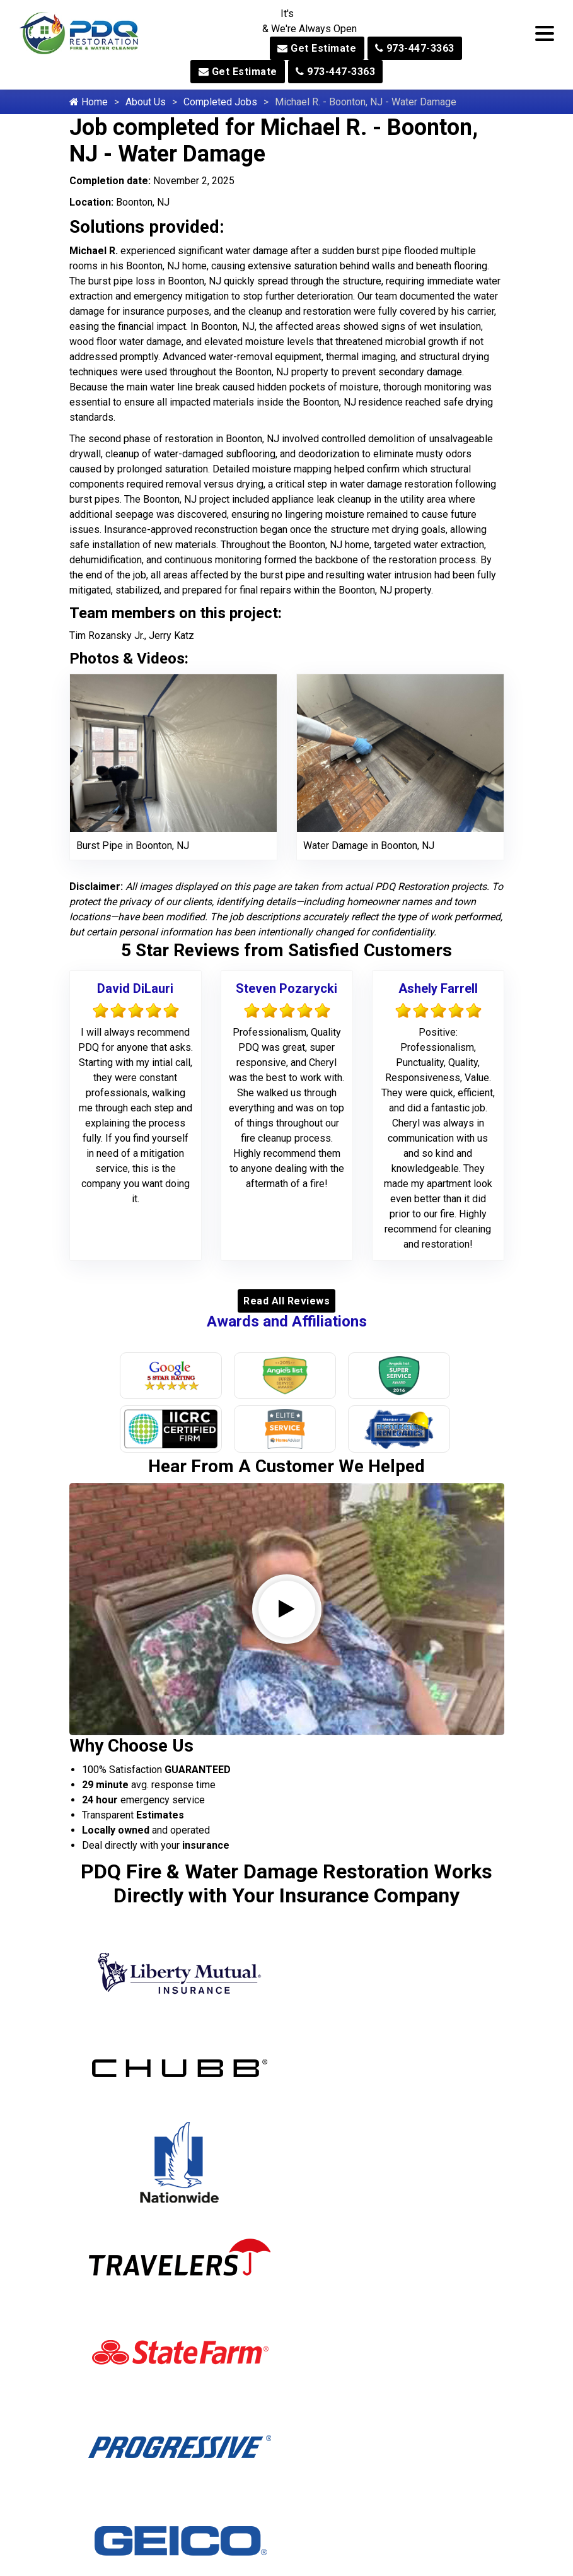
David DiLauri (135, 988)
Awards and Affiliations (287, 1321)
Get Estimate (316, 48)
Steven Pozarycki (286, 988)
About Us (145, 102)
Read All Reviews (286, 1301)
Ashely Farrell (438, 988)
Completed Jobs (220, 102)
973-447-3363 (414, 48)
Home (88, 102)
